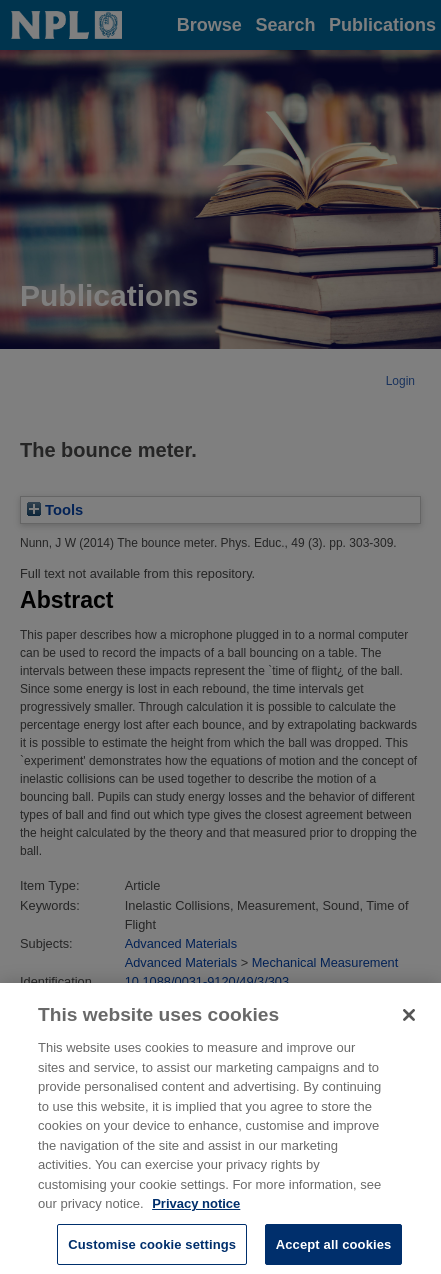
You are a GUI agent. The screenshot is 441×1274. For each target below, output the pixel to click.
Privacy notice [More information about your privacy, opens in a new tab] (196, 1209)
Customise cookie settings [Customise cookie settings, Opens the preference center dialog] (152, 1249)
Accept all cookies (334, 1249)
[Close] (409, 1021)
